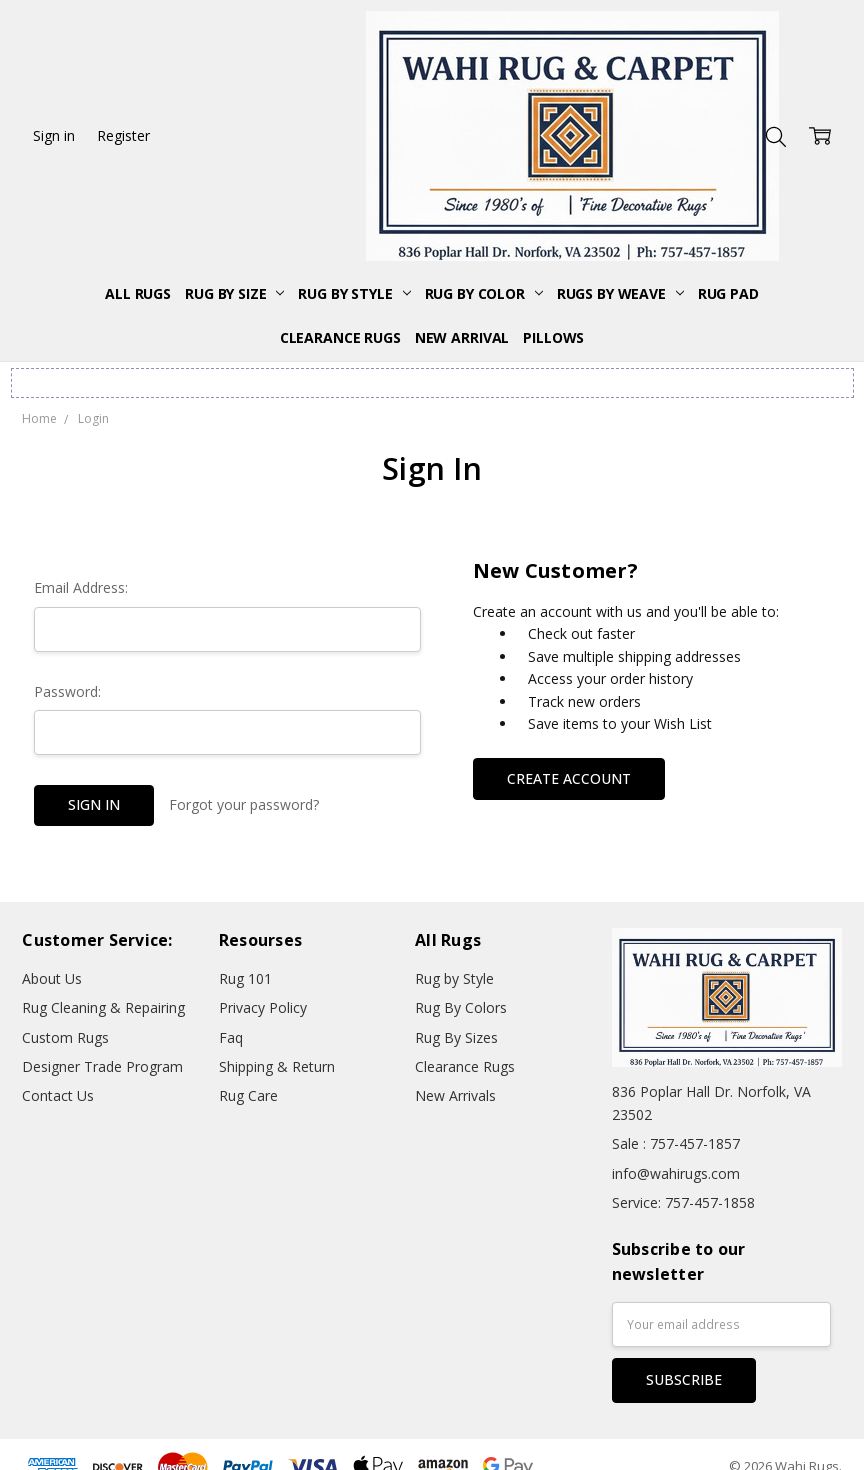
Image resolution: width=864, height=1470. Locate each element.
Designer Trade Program (102, 1066)
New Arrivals (455, 1095)
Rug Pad (728, 293)
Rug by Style (454, 978)
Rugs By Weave (620, 293)
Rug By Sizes (456, 1037)
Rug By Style (354, 293)
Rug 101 (245, 978)
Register (123, 135)
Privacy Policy (263, 1007)
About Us (52, 978)
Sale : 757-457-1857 (676, 1143)
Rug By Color (484, 293)
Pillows (553, 337)
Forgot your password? (244, 804)
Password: (67, 691)
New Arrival (462, 337)
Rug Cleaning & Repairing (103, 1007)
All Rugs (138, 293)
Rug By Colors (461, 1007)
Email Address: (81, 587)
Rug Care (248, 1095)
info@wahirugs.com (676, 1173)
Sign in (54, 135)
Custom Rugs (65, 1037)
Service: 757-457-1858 (683, 1202)
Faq (231, 1037)
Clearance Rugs (340, 337)
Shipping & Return (277, 1066)
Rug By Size (234, 293)
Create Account (569, 778)
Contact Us (58, 1095)
